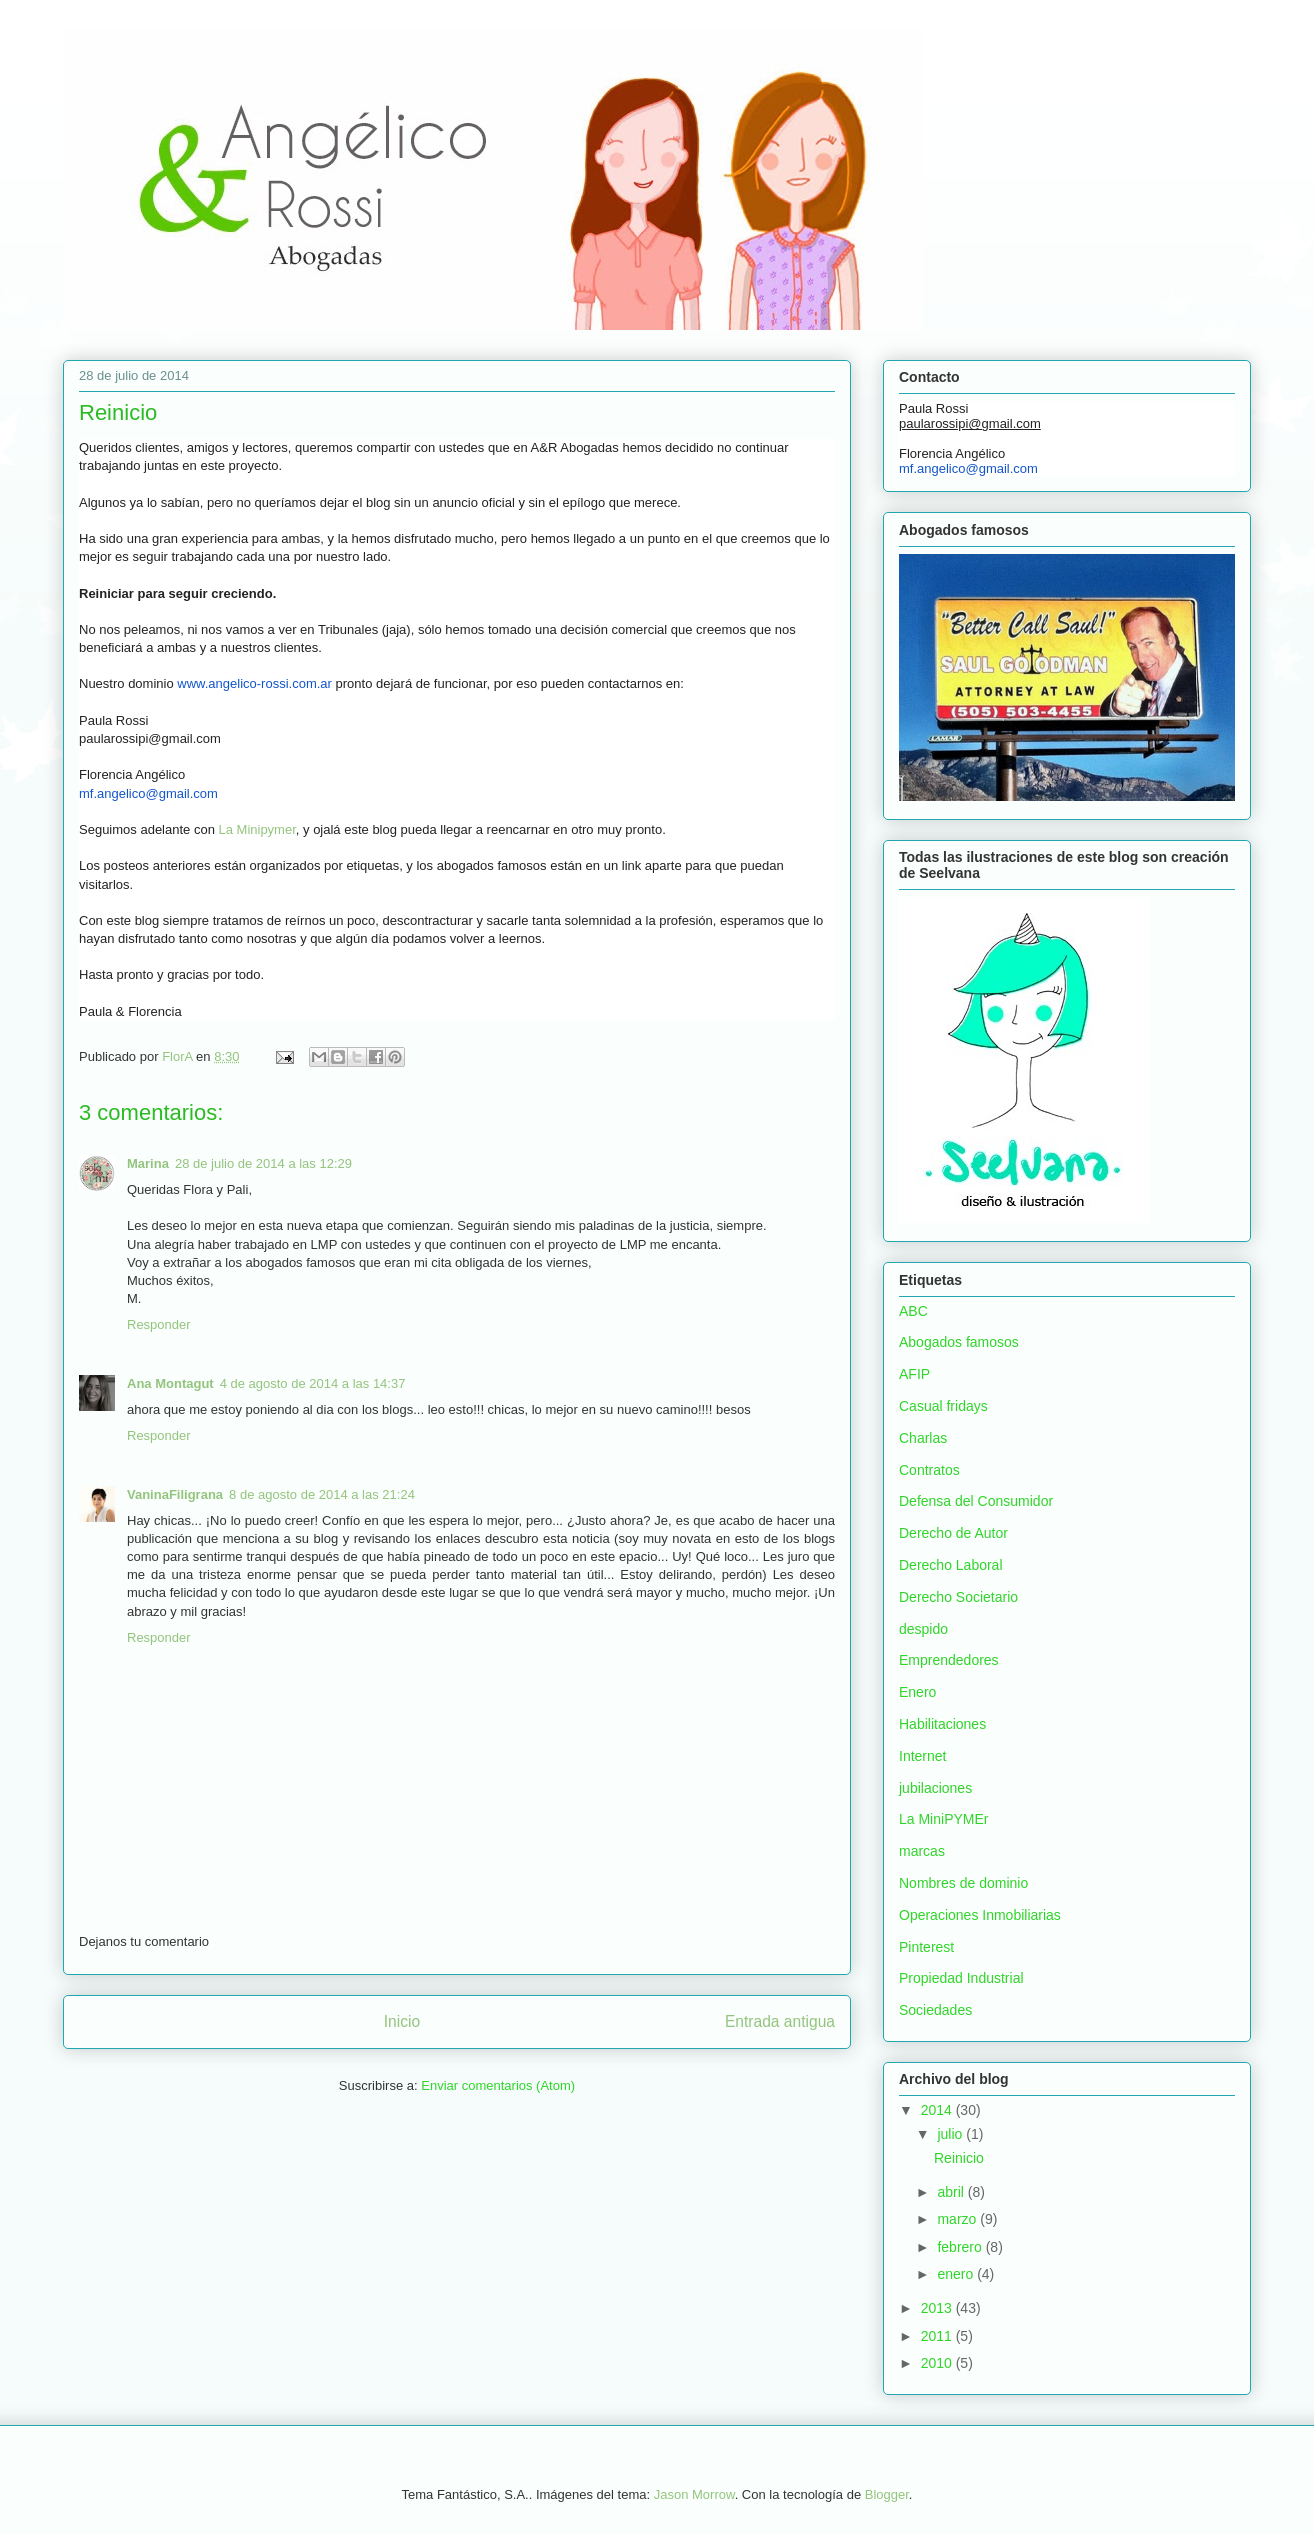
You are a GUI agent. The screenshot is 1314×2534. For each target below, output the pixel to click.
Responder (159, 1324)
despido (923, 1629)
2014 (938, 2110)
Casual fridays (943, 1406)
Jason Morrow (694, 2494)
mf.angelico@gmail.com (148, 793)
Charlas (923, 1438)
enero (957, 2274)
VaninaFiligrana (175, 1494)
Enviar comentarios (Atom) (498, 2085)
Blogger (887, 2494)
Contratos (929, 1470)
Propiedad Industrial (961, 1978)
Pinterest (926, 1947)
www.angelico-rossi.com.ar (254, 683)
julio (951, 2134)
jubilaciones (935, 1788)
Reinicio (959, 2158)
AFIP (914, 1374)
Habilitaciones (942, 1724)
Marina (148, 1163)
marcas (922, 1851)
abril (952, 2192)
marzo (958, 2219)
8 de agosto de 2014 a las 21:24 (322, 1494)
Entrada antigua (780, 2021)
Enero (917, 1692)
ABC (913, 1311)
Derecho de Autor (953, 1533)
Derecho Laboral (951, 1565)
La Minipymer (256, 829)
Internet (922, 1756)
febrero (961, 2247)
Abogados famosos (959, 1342)
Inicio (402, 2021)
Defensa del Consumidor (976, 1501)
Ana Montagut (170, 1383)
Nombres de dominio (963, 1883)
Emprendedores (949, 1660)
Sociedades (935, 2010)
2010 (938, 2363)
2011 (938, 2336)
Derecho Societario (958, 1597)
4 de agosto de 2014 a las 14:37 (313, 1383)
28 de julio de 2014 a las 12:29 (263, 1163)
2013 (938, 2308)
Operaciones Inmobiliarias (980, 1915)
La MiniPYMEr (943, 1819)
